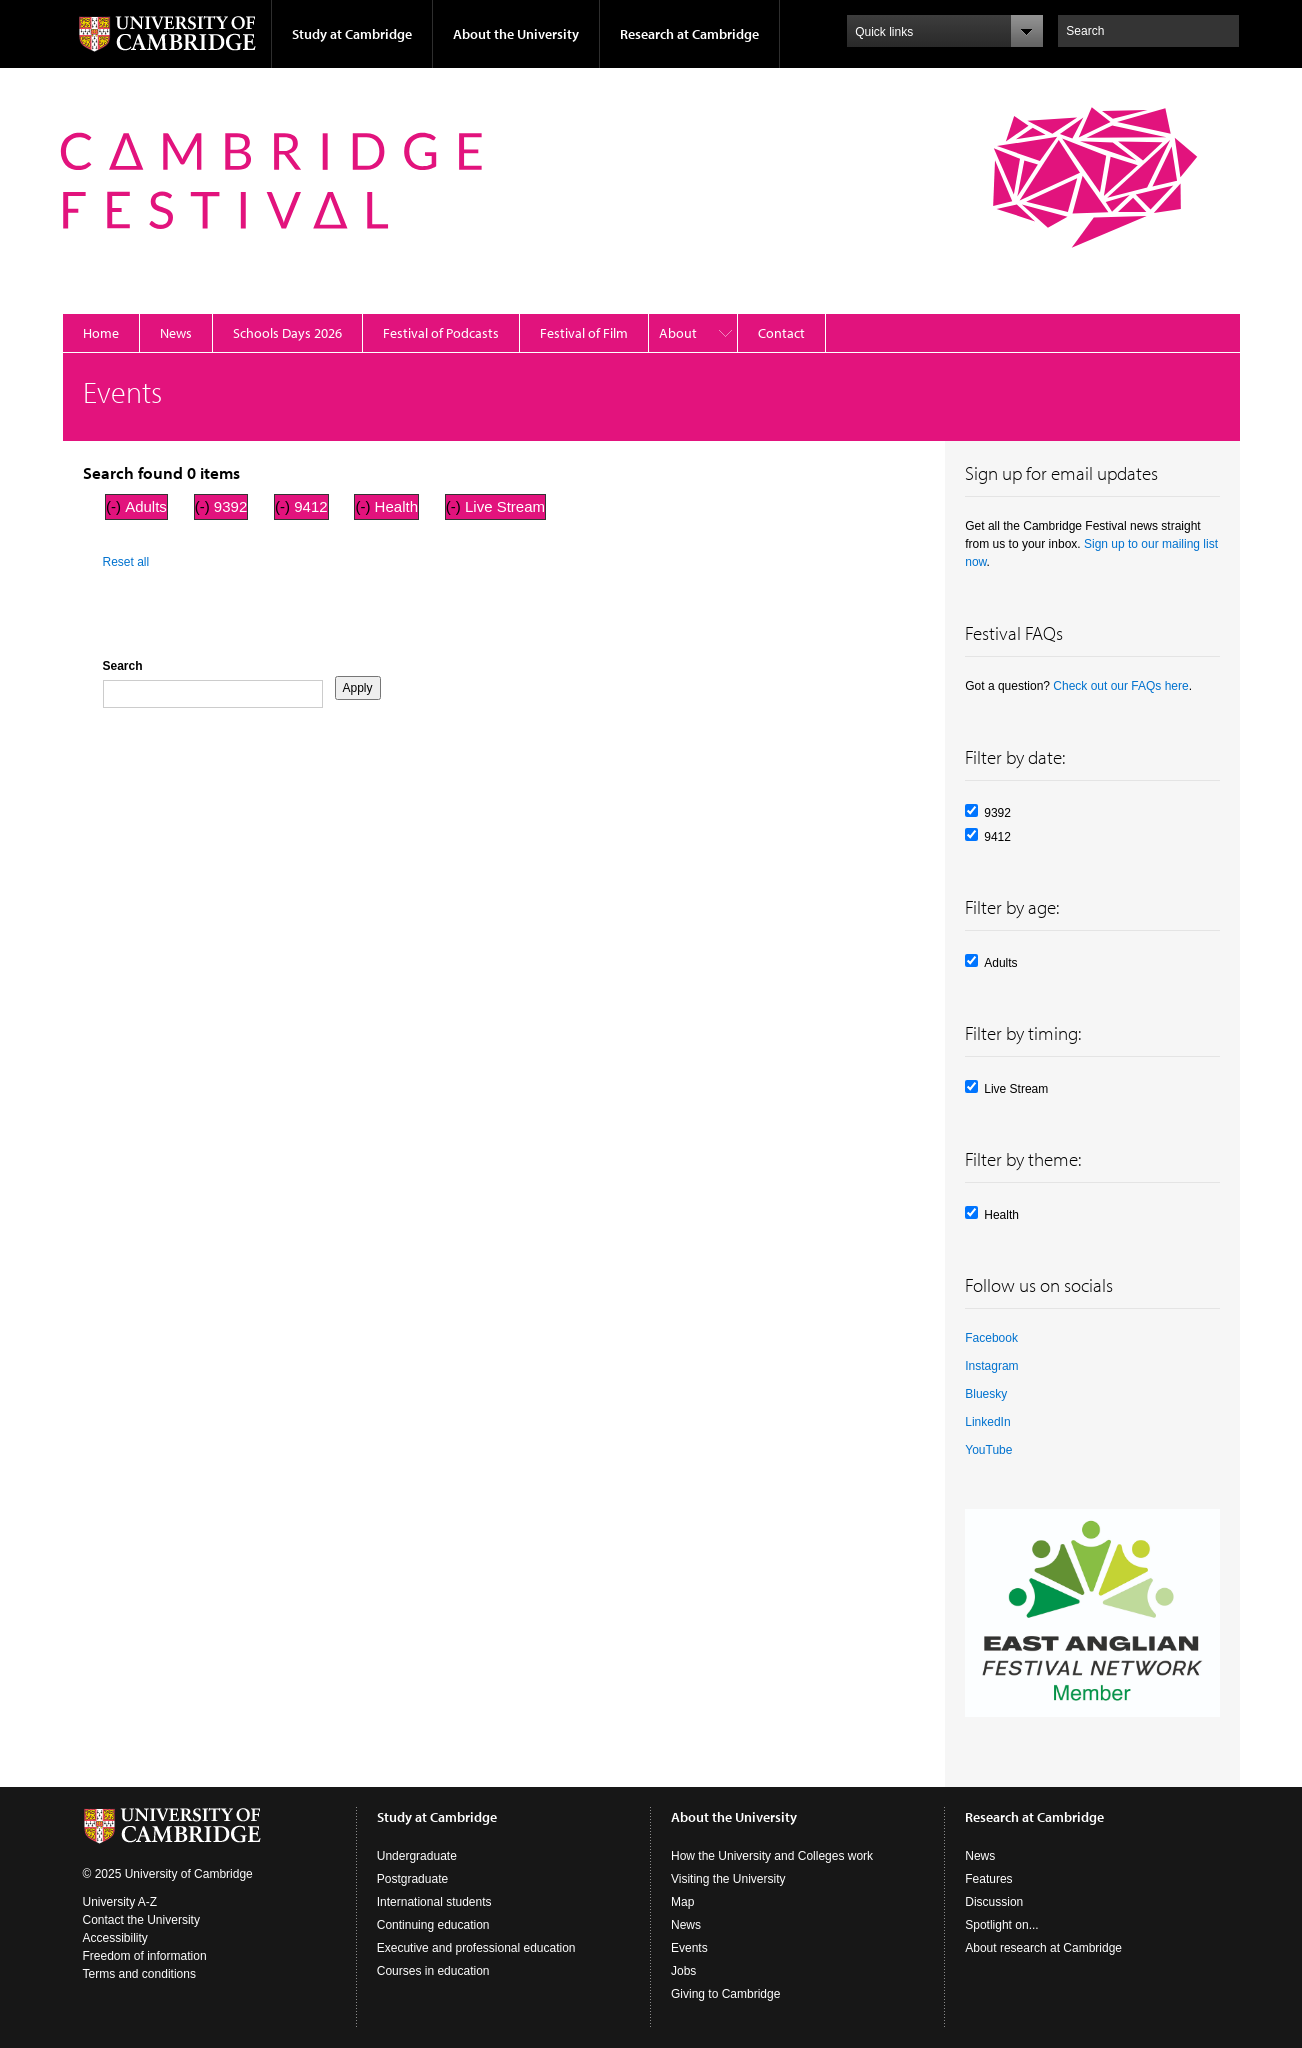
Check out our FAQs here (1120, 686)
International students (434, 1902)
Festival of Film (584, 333)
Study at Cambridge (352, 34)
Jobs (683, 1971)
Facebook (991, 1338)
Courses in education (433, 1971)
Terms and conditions (139, 1974)
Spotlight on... (1001, 1925)
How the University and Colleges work (772, 1856)
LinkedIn (987, 1422)
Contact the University (141, 1920)
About (678, 333)
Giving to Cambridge (725, 1994)
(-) (115, 506)
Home (101, 333)
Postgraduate (412, 1879)
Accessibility (115, 1938)
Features (988, 1879)
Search (123, 666)
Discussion (994, 1902)
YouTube (988, 1450)
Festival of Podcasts (441, 333)
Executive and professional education (476, 1948)
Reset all (126, 562)
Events (689, 1948)
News (176, 333)
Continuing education (433, 1925)
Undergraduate (417, 1856)
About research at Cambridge (1043, 1948)
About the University (516, 34)
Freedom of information (145, 1956)
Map (682, 1902)
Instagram (991, 1366)
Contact (781, 333)
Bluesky (986, 1394)
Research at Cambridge (689, 34)
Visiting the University (728, 1879)
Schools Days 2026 (287, 333)
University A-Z (120, 1902)
